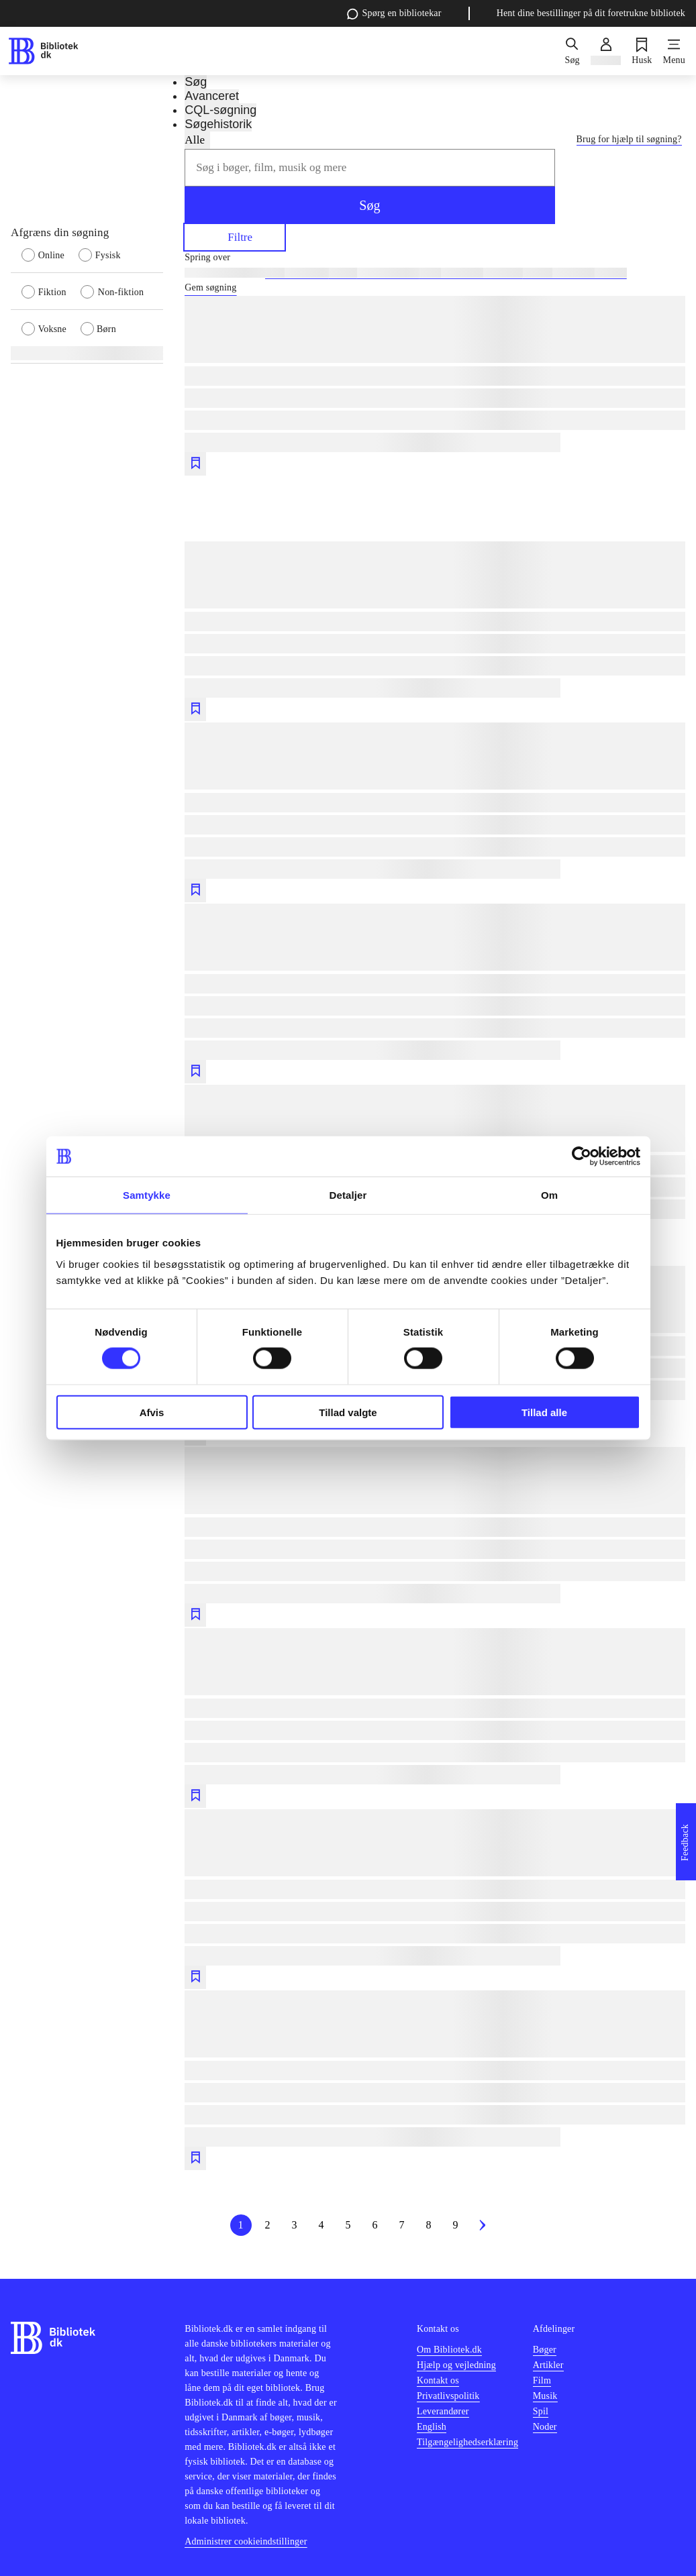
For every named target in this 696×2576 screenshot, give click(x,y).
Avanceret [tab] (212, 96)
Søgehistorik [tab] (218, 124)
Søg (369, 205)
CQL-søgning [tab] (220, 110)
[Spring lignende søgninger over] (435, 257)
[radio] (50, 254)
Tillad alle (544, 1411)
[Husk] (642, 51)
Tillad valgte (348, 1411)
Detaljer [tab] (348, 1195)
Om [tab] (549, 1195)
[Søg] (571, 51)
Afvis (152, 1411)
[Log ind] (606, 51)
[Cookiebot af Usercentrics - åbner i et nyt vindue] (581, 1156)
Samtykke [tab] (146, 1195)
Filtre (234, 236)
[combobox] (369, 167)
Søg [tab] (196, 82)
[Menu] (674, 51)
